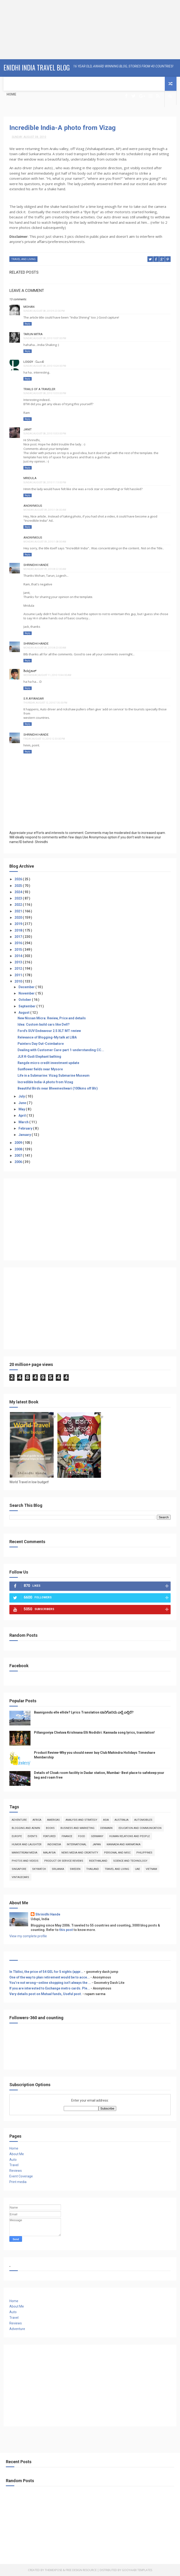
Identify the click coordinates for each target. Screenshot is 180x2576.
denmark (106, 1828)
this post (66, 1930)
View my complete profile (28, 1936)
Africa (37, 1819)
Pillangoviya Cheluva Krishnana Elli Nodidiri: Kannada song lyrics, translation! (94, 1732)
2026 (19, 879)
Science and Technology (130, 1860)
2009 (19, 1143)
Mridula (30, 478)
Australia (121, 1819)
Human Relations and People (129, 1836)
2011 (19, 975)
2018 (19, 930)
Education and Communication (140, 1828)
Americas (53, 1819)
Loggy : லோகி (33, 361)
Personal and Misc (117, 1852)
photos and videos (25, 1860)
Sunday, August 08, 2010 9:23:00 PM (44, 311)
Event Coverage (21, 2176)
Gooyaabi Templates (137, 2570)
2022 (19, 904)
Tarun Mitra (33, 334)
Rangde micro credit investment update (48, 1063)
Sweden (75, 1869)
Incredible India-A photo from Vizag (62, 128)
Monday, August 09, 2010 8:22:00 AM (44, 569)
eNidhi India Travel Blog (37, 67)
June (23, 1103)
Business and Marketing (77, 1828)
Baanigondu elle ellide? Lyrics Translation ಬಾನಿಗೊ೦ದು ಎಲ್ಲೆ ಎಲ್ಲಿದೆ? (84, 1712)
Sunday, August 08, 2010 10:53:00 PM (44, 433)
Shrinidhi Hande (36, 565)
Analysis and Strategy (81, 1819)
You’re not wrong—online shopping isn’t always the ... (50, 1983)
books (50, 1828)
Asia (106, 1819)
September (27, 1006)
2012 (19, 968)
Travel (14, 2165)
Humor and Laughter (26, 1844)
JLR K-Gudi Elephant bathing (39, 1056)
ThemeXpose (53, 2570)
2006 (19, 1162)
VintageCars (20, 1877)
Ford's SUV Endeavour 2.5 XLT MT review (49, 1031)
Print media (17, 2182)
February (26, 1128)
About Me (16, 2154)
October (25, 1000)
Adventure (19, 1819)
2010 (19, 981)
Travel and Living (23, 259)
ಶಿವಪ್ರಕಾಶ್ (29, 671)
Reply (27, 324)
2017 (19, 937)
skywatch (39, 1869)
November (27, 993)
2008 (19, 1149)
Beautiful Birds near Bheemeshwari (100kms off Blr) (58, 1088)
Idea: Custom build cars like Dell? (44, 1024)
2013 (19, 962)
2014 (19, 956)
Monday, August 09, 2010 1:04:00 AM (44, 510)
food (81, 1836)
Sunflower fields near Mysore (40, 1069)
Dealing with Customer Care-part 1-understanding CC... (61, 1050)
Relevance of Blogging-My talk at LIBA (47, 1037)
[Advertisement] (29, 29)
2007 (19, 1155)
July (22, 1096)
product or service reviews (63, 1860)
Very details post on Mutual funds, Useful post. (45, 1994)
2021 (19, 911)
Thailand (92, 1869)
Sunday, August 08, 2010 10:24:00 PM (44, 366)
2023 (19, 898)
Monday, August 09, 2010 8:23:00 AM (44, 647)
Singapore (19, 1869)
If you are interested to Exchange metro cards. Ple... (49, 1988)
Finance (67, 1836)
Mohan (28, 306)
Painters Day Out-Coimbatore (41, 1044)
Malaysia (49, 1852)
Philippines (144, 1852)
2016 (19, 943)
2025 (19, 886)
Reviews (15, 2170)
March (24, 1122)
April (22, 1115)
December (27, 987)
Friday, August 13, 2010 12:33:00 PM (44, 739)
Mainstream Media (24, 1852)
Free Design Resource (81, 2570)
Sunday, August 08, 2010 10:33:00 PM (44, 393)
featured (49, 1836)
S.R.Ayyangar (33, 698)
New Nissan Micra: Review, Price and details (52, 1018)
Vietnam (151, 1869)
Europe (17, 1836)
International (76, 1844)
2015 (19, 949)
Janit (27, 429)
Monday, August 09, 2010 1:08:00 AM (44, 541)
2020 (19, 917)
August (24, 1012)
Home (11, 94)
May (22, 1109)
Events (32, 1836)
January (25, 1135)
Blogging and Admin (26, 1828)
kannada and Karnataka (123, 1844)
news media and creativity (79, 1852)
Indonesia (54, 1844)
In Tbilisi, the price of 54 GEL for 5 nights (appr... (46, 1972)
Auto (13, 2159)
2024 (19, 892)
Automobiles (143, 1819)
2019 (19, 924)
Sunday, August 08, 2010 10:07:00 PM (44, 338)
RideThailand (98, 1860)
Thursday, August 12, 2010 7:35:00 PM (45, 702)
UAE (137, 1869)
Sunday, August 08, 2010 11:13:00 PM (44, 482)
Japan (96, 1844)
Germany (97, 1836)
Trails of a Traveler (39, 389)
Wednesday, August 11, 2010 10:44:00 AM (47, 675)
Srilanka (58, 1869)
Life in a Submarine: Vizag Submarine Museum (54, 1075)
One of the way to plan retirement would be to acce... (49, 1977)
